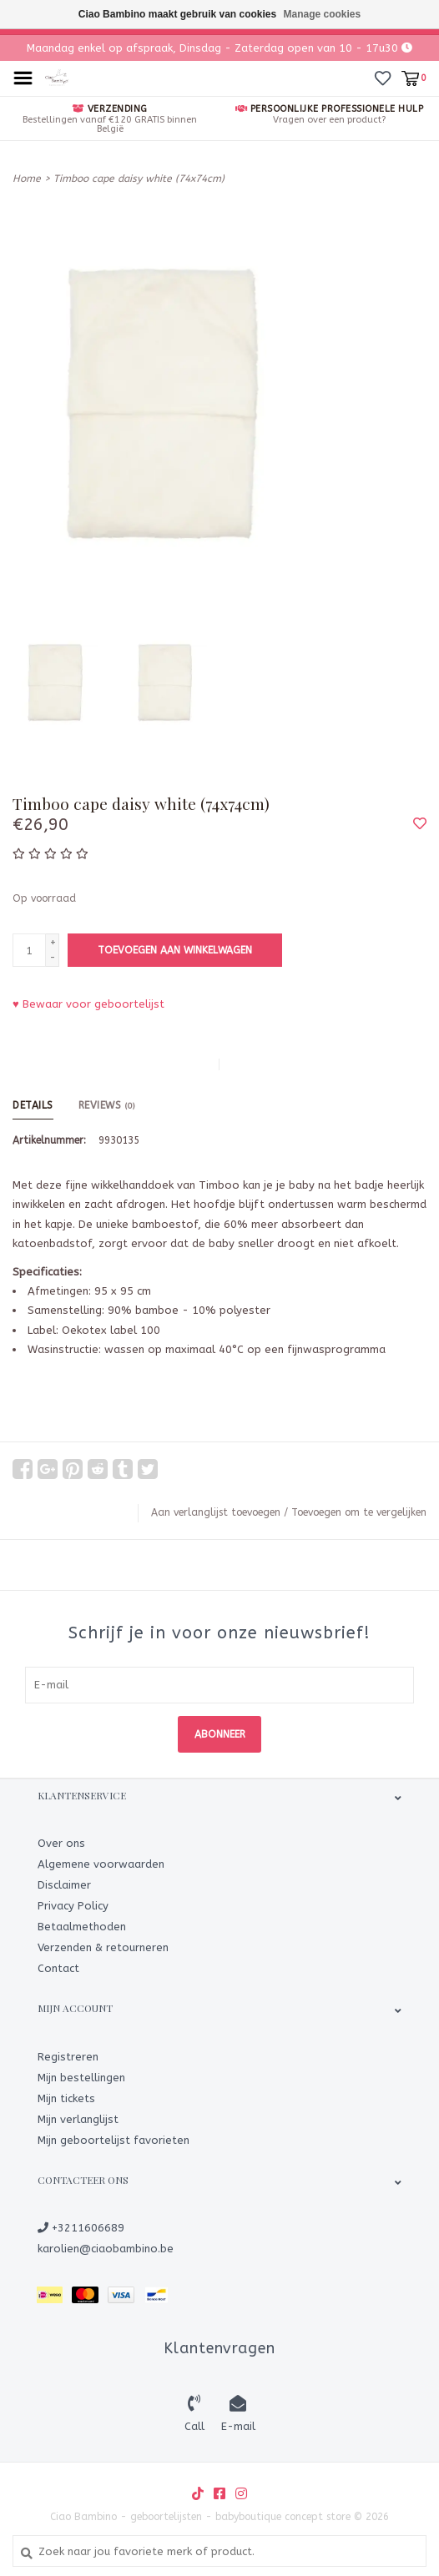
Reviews (106, 1105)
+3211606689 (81, 2227)
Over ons (61, 1843)
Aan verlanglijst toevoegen (215, 1512)
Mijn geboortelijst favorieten (113, 2140)
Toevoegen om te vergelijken (358, 1512)
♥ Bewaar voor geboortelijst (88, 1004)
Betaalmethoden (82, 1926)
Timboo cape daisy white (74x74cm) (139, 178)
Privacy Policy (73, 1905)
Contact (58, 1968)
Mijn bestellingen (81, 2077)
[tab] (219, 1419)
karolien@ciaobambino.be (106, 2248)
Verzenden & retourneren (103, 1947)
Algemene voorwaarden (101, 1864)
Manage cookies (322, 14)
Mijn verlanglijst (78, 2119)
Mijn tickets (66, 2098)
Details (33, 1105)
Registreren (68, 2056)
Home (27, 178)
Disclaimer (64, 1885)
